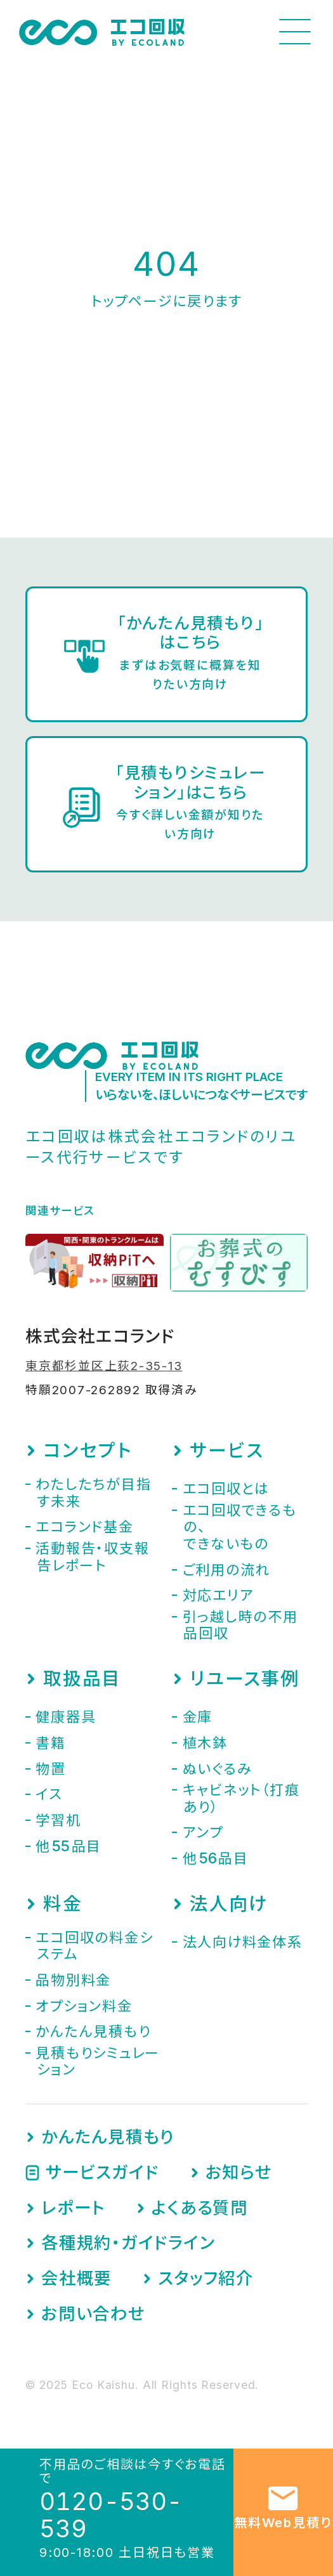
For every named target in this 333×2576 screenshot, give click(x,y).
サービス (226, 1450)
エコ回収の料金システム (94, 1945)
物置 (51, 1769)
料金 (62, 1904)
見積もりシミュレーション (98, 2061)
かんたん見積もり (93, 2031)
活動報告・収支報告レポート (92, 1556)
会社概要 (76, 2278)
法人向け (228, 1904)
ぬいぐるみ (217, 1769)
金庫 (198, 1717)
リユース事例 (245, 1679)
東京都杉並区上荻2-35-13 (103, 1366)
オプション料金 (84, 2006)
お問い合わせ (93, 2314)
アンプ (203, 1832)
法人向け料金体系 (243, 1942)
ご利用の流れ (227, 1570)
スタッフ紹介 (206, 2278)
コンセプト (87, 1450)
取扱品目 (82, 1679)
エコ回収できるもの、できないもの (240, 1527)
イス (49, 1794)
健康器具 (66, 1717)
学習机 (58, 1820)
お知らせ (239, 2172)
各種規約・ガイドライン (127, 2243)
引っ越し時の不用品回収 (240, 1624)
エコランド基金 (84, 1526)
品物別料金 (73, 1980)
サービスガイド (102, 2172)
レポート (73, 2208)
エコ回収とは (226, 1488)
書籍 (51, 1743)
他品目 (68, 1846)
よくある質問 (200, 2208)
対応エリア (218, 1595)
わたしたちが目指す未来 (93, 1492)
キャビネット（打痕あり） (241, 1798)
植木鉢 (205, 1743)
